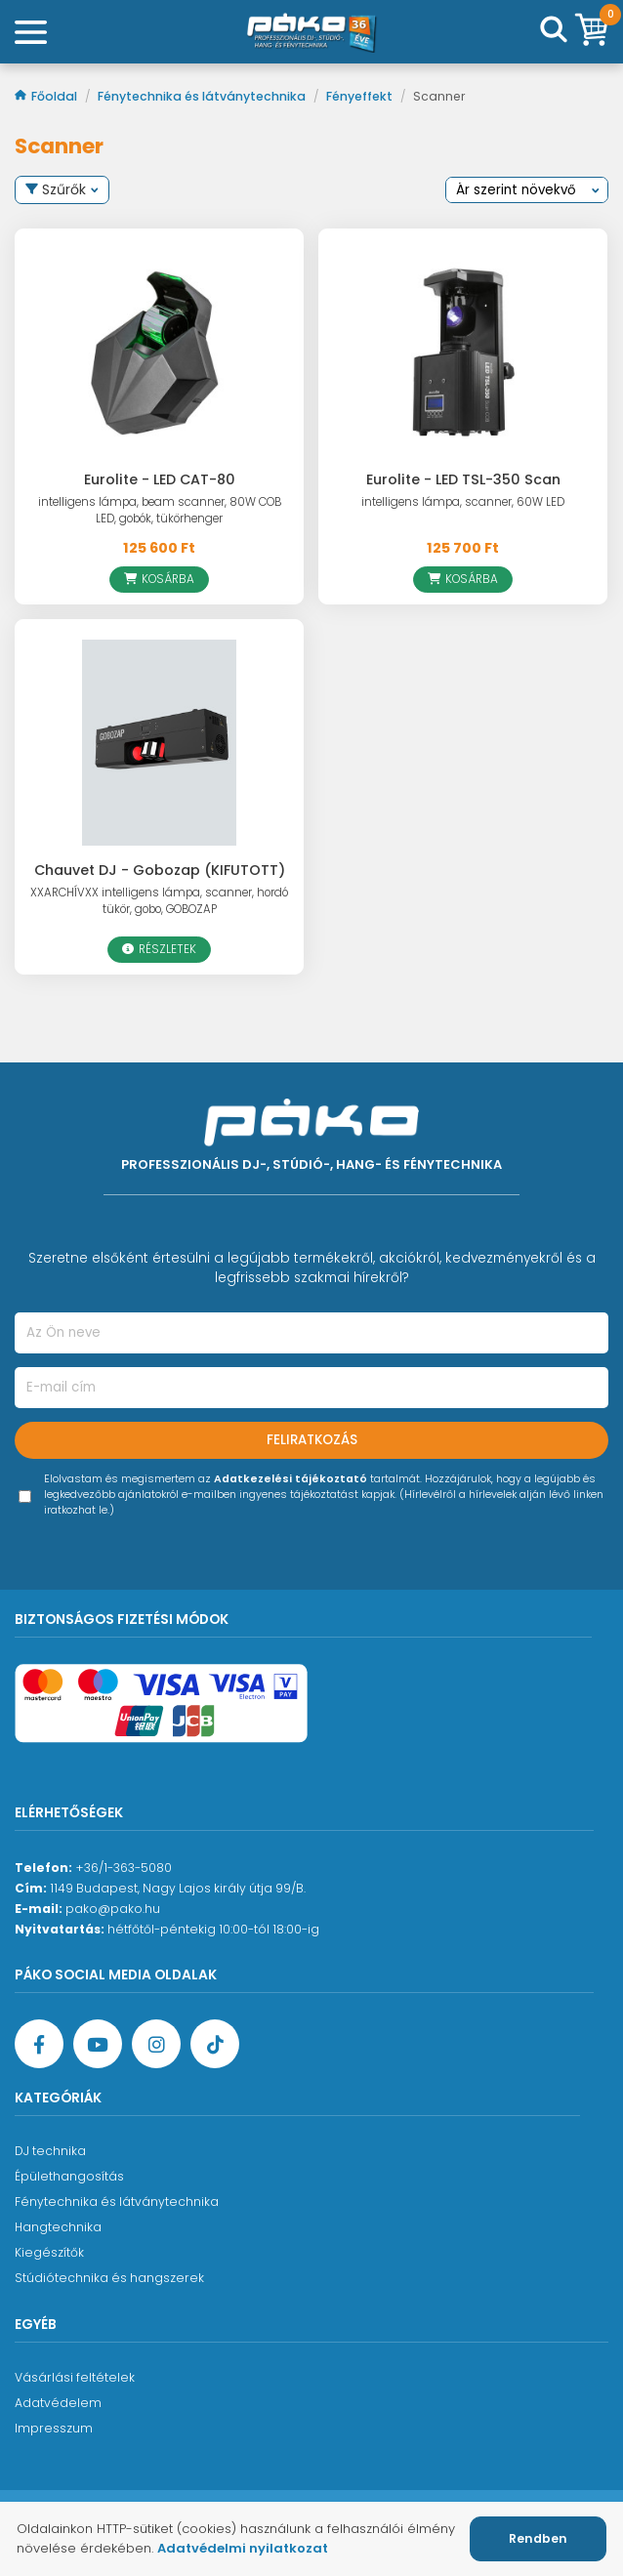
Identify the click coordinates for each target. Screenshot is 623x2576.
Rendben (538, 2538)
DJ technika (50, 2150)
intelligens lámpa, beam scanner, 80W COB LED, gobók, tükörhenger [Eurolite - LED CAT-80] (159, 510)
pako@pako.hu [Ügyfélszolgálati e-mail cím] (112, 1908)
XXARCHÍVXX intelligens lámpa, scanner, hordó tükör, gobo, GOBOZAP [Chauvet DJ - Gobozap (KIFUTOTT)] (159, 901)
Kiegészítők (49, 2252)
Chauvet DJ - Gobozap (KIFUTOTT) (159, 870)
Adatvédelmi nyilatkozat (242, 2548)
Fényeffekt (360, 96)
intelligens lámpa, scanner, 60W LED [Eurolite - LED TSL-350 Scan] (462, 502)
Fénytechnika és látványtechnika (203, 96)
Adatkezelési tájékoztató (290, 1479)
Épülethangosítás (69, 2176)
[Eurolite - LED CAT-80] (159, 352)
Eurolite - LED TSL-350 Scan (463, 479)
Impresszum (54, 2428)
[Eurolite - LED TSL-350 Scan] (462, 352)
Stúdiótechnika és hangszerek (109, 2277)
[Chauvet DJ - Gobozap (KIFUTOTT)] (159, 742)
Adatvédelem (58, 2402)
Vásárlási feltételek (75, 2377)
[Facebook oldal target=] (39, 2043)
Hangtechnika (58, 2227)
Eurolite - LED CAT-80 (159, 479)
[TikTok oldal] (214, 2043)
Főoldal (47, 96)
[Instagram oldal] (156, 2043)
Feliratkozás (312, 1440)
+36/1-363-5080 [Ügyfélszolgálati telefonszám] (123, 1867)
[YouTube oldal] (97, 2043)
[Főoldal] (311, 32)
